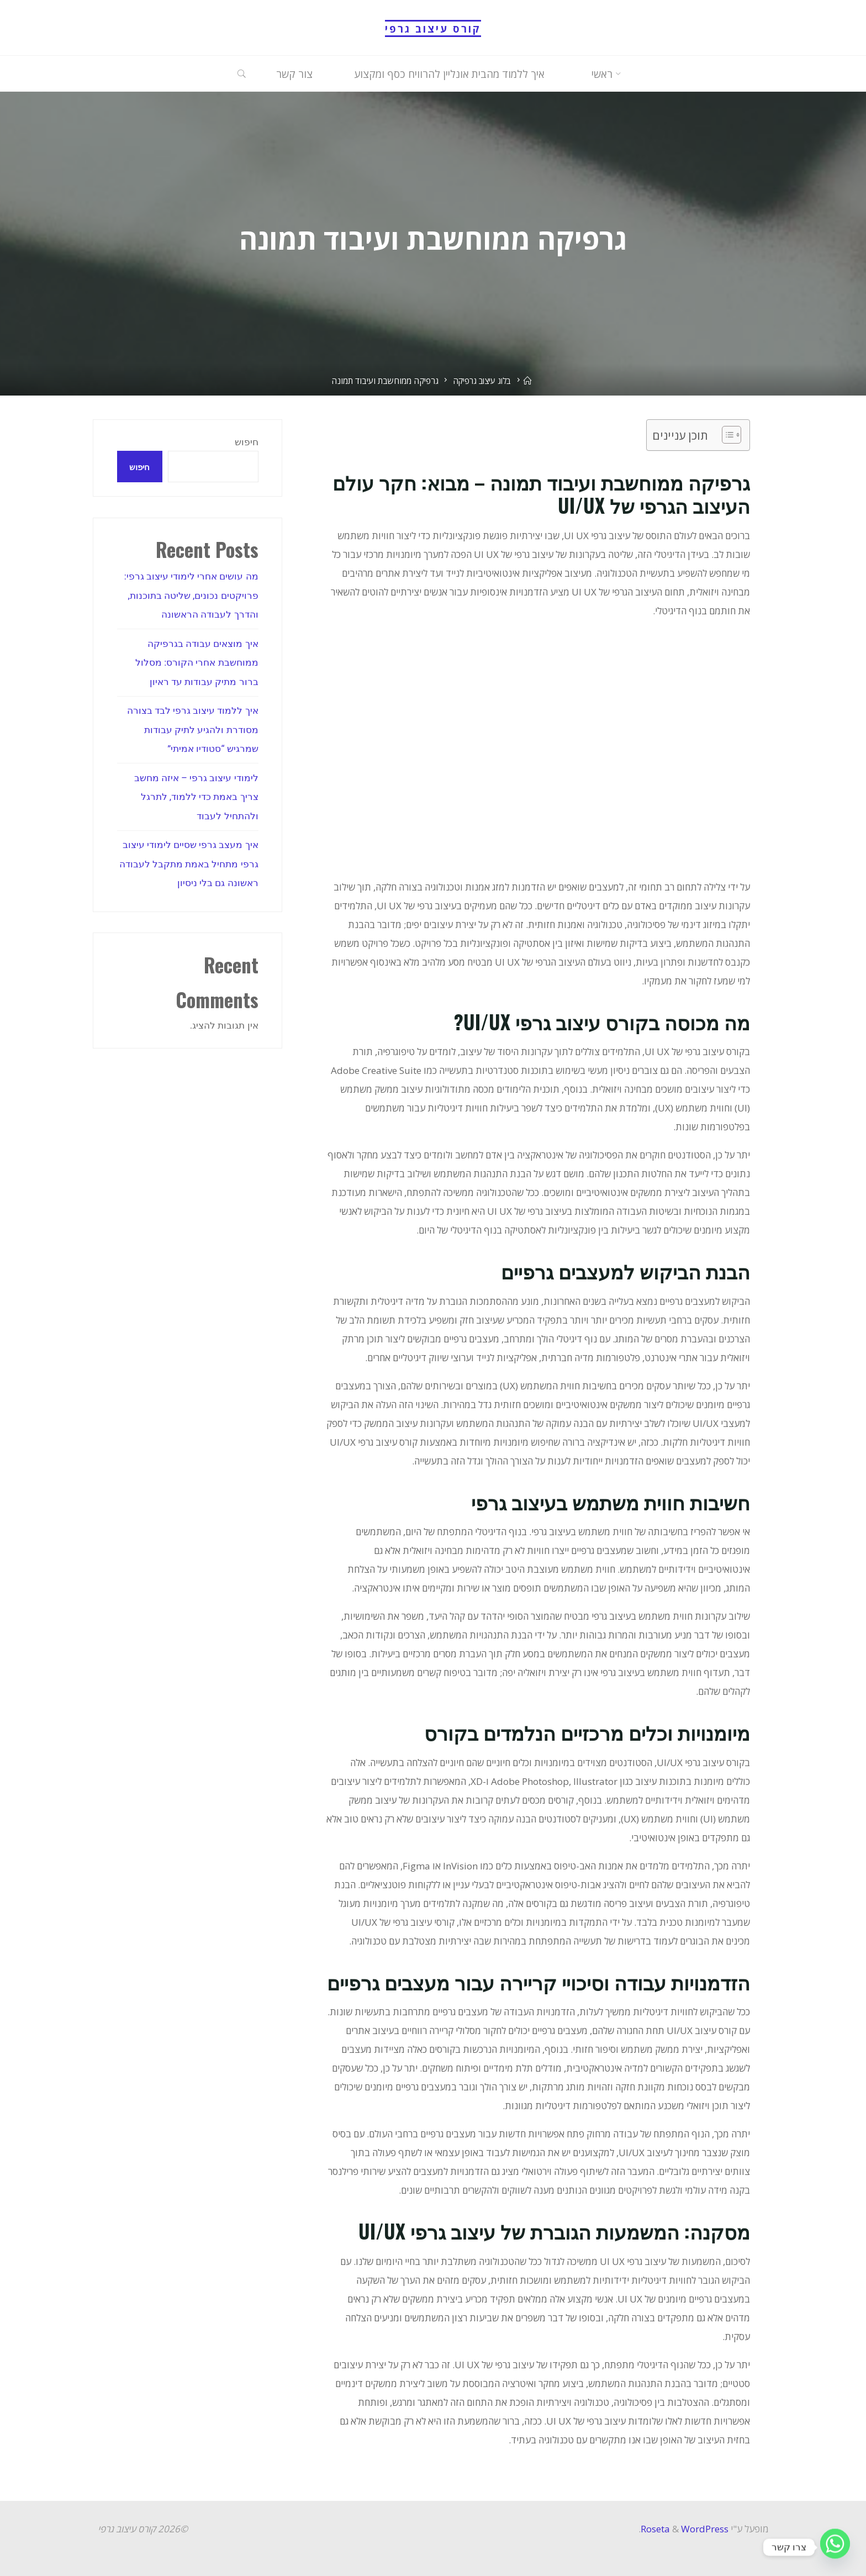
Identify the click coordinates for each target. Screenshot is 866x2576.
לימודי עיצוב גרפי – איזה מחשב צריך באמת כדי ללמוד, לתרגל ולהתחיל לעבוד (196, 794)
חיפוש (246, 441)
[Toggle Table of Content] (726, 434)
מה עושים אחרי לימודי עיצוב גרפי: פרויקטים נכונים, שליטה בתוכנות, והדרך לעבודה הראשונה (191, 595)
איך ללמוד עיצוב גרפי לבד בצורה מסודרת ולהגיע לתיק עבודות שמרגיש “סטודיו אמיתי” (192, 728)
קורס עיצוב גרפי (433, 28)
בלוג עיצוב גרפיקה (481, 380)
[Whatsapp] (835, 2547)
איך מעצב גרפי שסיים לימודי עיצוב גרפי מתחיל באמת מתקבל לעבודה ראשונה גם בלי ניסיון (188, 860)
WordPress (704, 2528)
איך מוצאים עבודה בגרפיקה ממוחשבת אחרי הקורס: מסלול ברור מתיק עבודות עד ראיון (196, 662)
